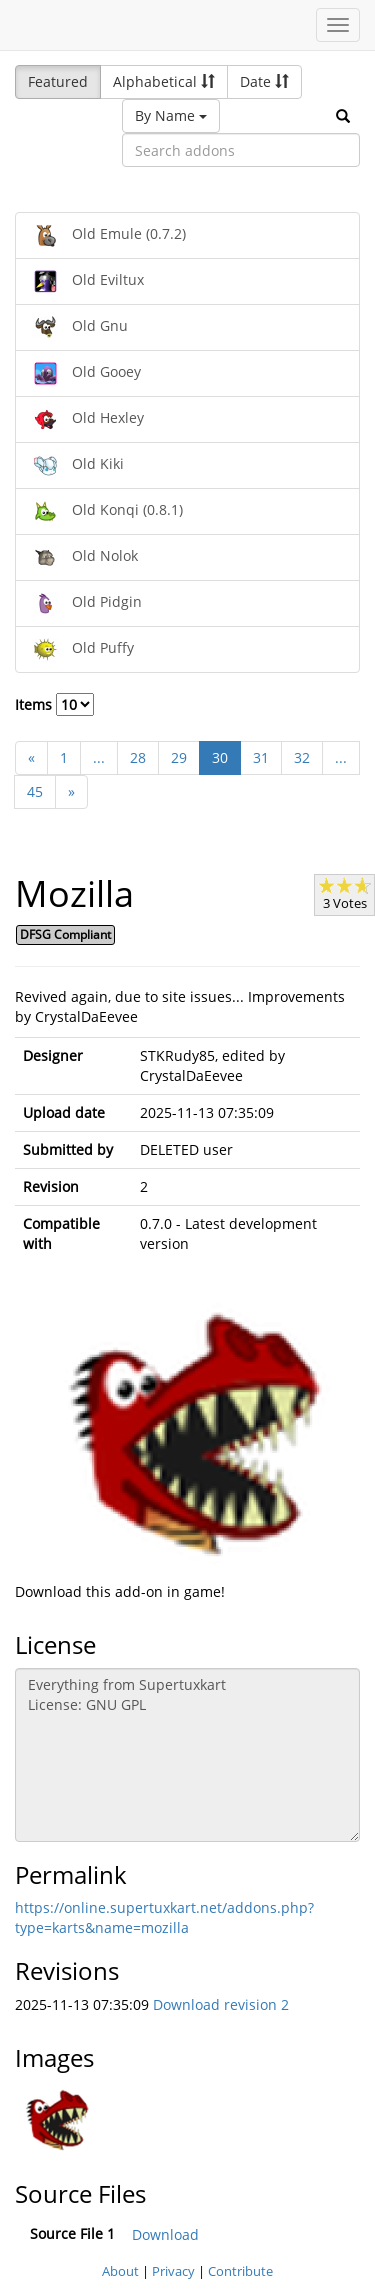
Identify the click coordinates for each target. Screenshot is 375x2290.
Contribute (240, 2271)
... (99, 757)
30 (220, 757)
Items (54, 704)
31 (261, 757)
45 (35, 791)
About (120, 2271)
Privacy (173, 2271)
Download (165, 2234)
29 (179, 757)
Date (264, 81)
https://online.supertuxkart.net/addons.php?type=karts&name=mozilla (164, 1917)
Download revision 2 (221, 2004)
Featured (58, 81)
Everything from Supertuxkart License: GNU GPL (187, 1755)
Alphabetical (164, 81)
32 (302, 757)
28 (138, 757)
